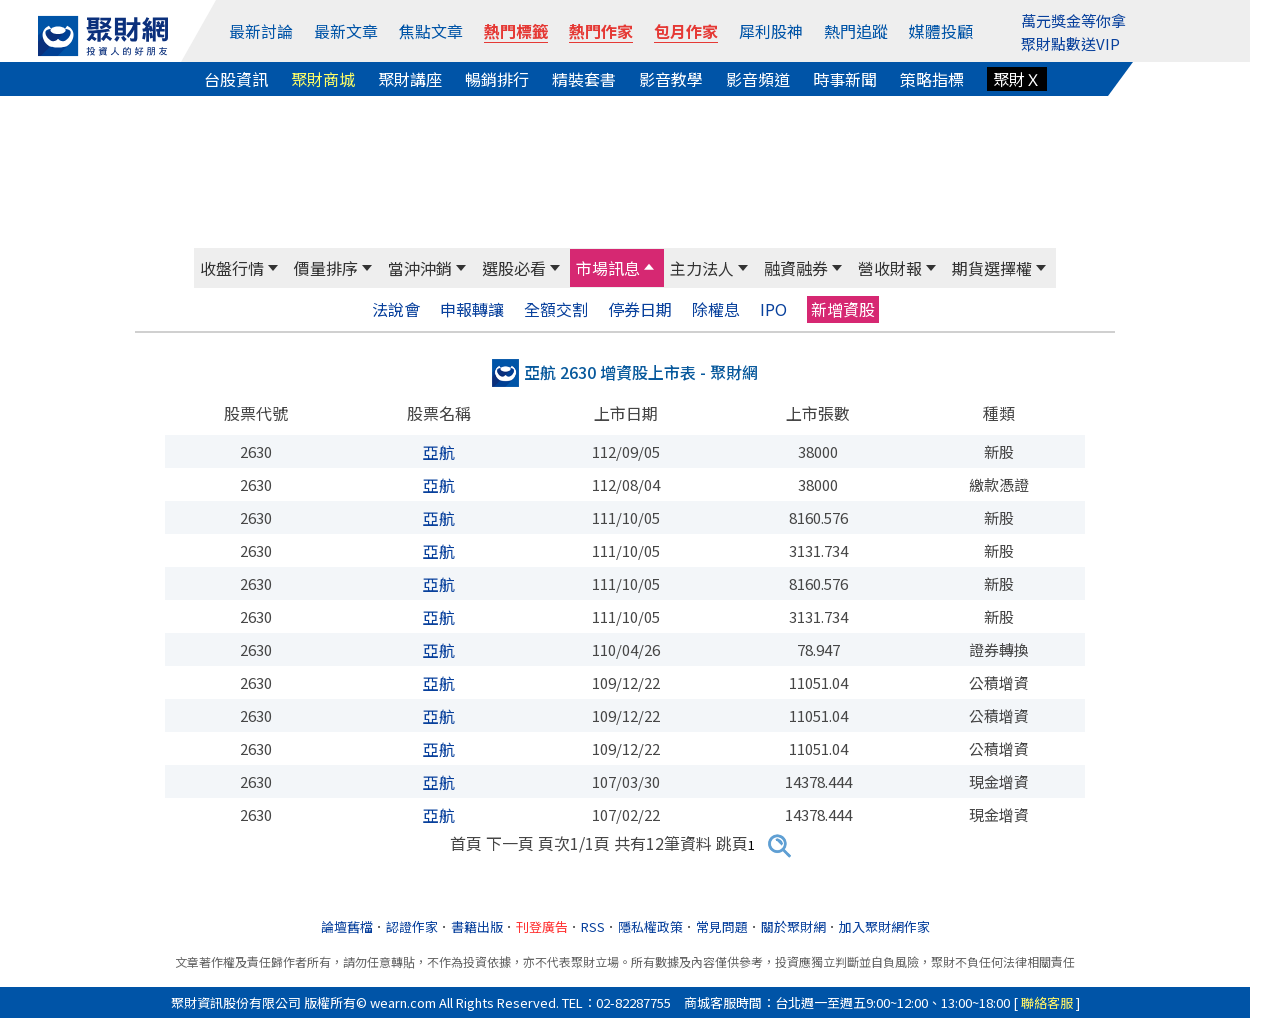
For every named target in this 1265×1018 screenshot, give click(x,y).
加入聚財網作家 (884, 926)
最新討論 (261, 31)
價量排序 (326, 268)
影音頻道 (758, 79)
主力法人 (702, 268)
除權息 (716, 309)
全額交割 (556, 309)
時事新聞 (845, 79)
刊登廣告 (542, 926)
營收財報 (890, 268)
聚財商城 (323, 79)
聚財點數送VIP (1070, 43)
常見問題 (722, 926)
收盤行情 (232, 268)
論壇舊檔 (347, 926)
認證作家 (412, 926)
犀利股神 (771, 31)
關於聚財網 (793, 926)
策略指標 (932, 79)
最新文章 (346, 31)
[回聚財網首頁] (103, 36)
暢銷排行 (497, 79)
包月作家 (686, 31)
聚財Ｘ (1017, 79)
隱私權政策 (650, 926)
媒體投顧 (941, 31)
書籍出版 (477, 926)
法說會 (396, 309)
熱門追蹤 (856, 31)
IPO (773, 309)
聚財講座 (410, 79)
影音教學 (671, 79)
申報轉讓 (472, 309)
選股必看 (514, 268)
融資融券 (796, 268)
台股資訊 (236, 79)
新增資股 (843, 309)
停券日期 (640, 309)
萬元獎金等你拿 (1073, 20)
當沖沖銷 (420, 268)
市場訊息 (608, 268)
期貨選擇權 (992, 268)
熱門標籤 (516, 31)
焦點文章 (431, 31)
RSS (593, 926)
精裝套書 (584, 79)
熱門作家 (601, 31)
